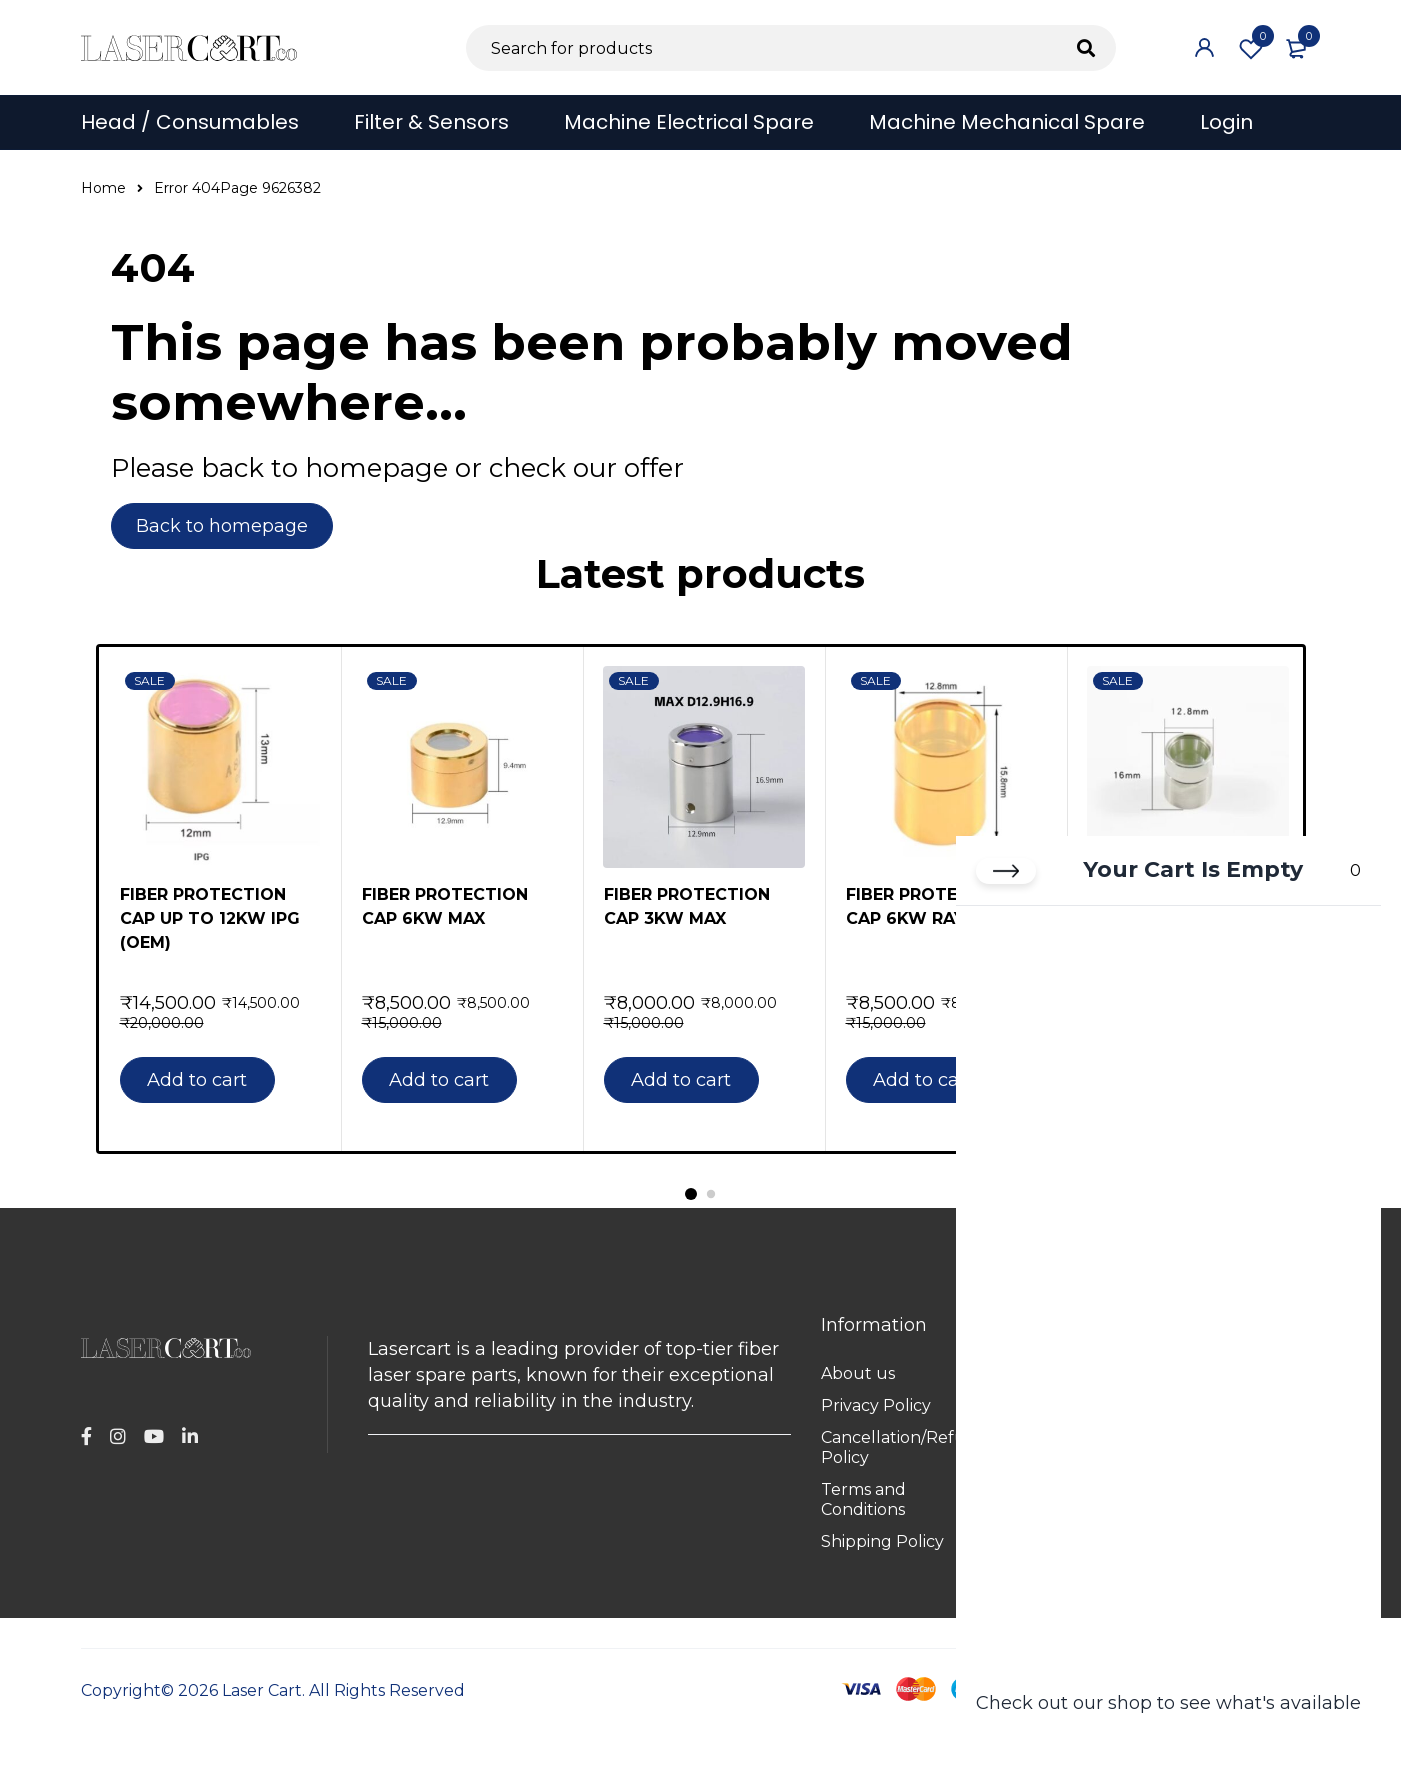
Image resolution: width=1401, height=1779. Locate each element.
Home (103, 188)
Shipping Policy (882, 1541)
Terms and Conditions (863, 1499)
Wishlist (1251, 50)
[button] (206, 1080)
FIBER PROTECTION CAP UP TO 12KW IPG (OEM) (210, 918)
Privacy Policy (876, 1405)
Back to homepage (223, 526)
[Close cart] (1006, 874)
